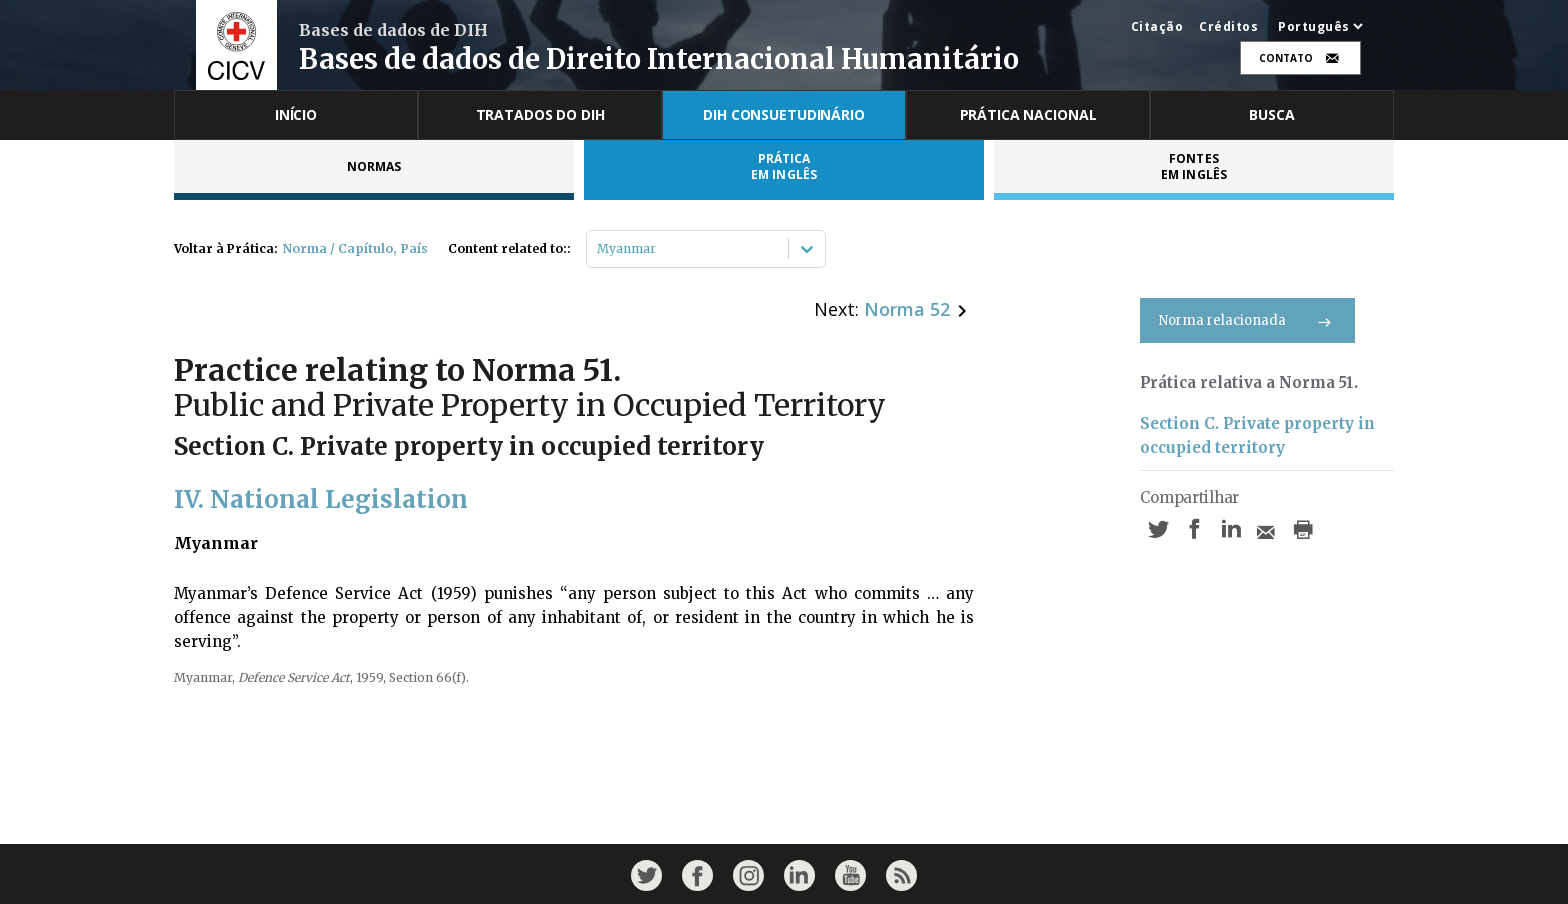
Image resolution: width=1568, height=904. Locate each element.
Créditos (1228, 27)
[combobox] (598, 249)
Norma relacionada (1247, 320)
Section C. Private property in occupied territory (1257, 435)
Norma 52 (907, 309)
